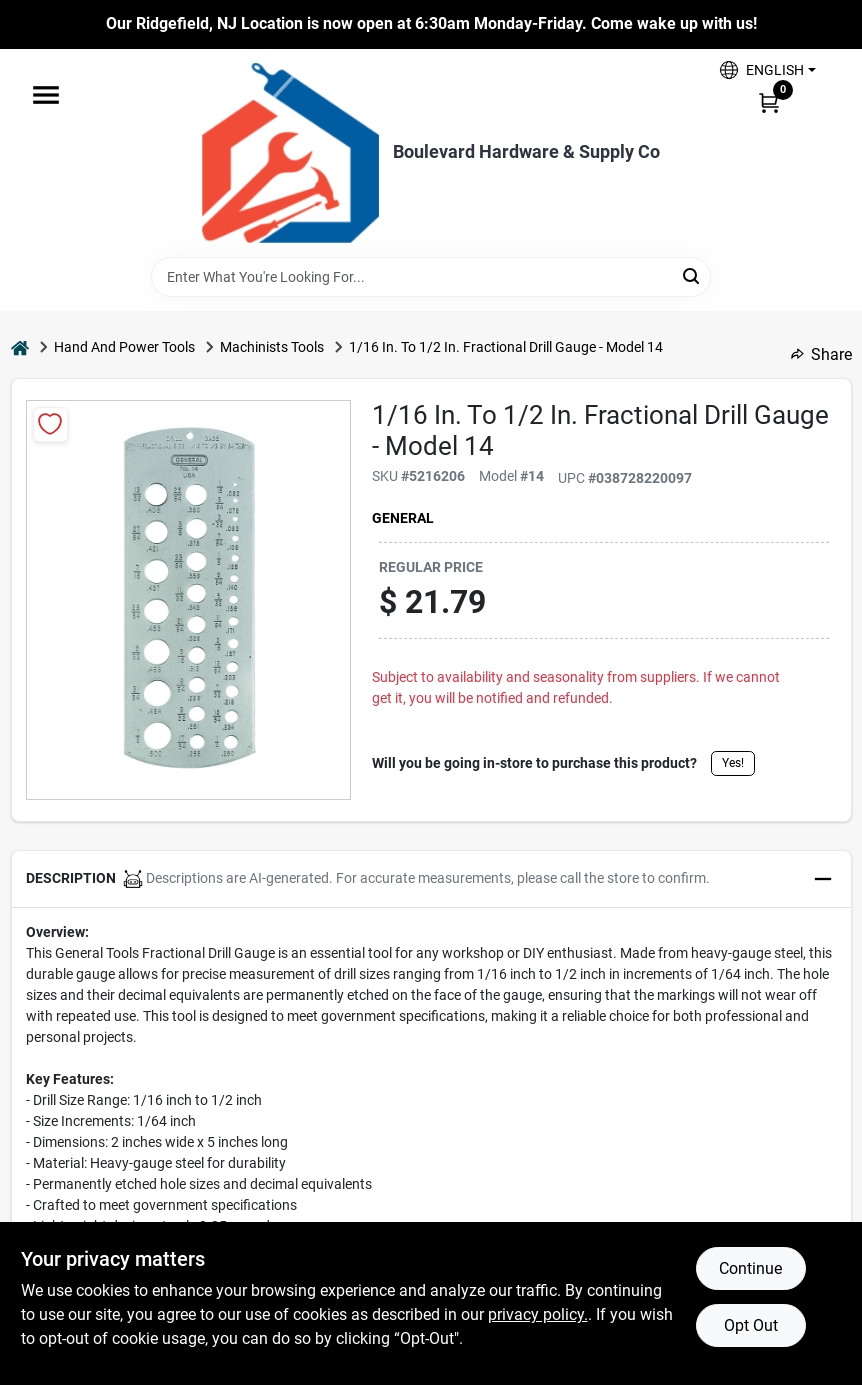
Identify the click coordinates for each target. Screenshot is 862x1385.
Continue (750, 1268)
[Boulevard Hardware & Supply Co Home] (290, 153)
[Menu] (46, 95)
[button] (767, 70)
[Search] (692, 275)
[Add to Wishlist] (50, 424)
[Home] (20, 347)
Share (821, 354)
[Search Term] (431, 277)
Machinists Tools (272, 347)
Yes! (733, 763)
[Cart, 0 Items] (769, 102)
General (403, 518)
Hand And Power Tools (124, 347)
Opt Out (751, 1325)
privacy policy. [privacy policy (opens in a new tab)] (538, 1314)
